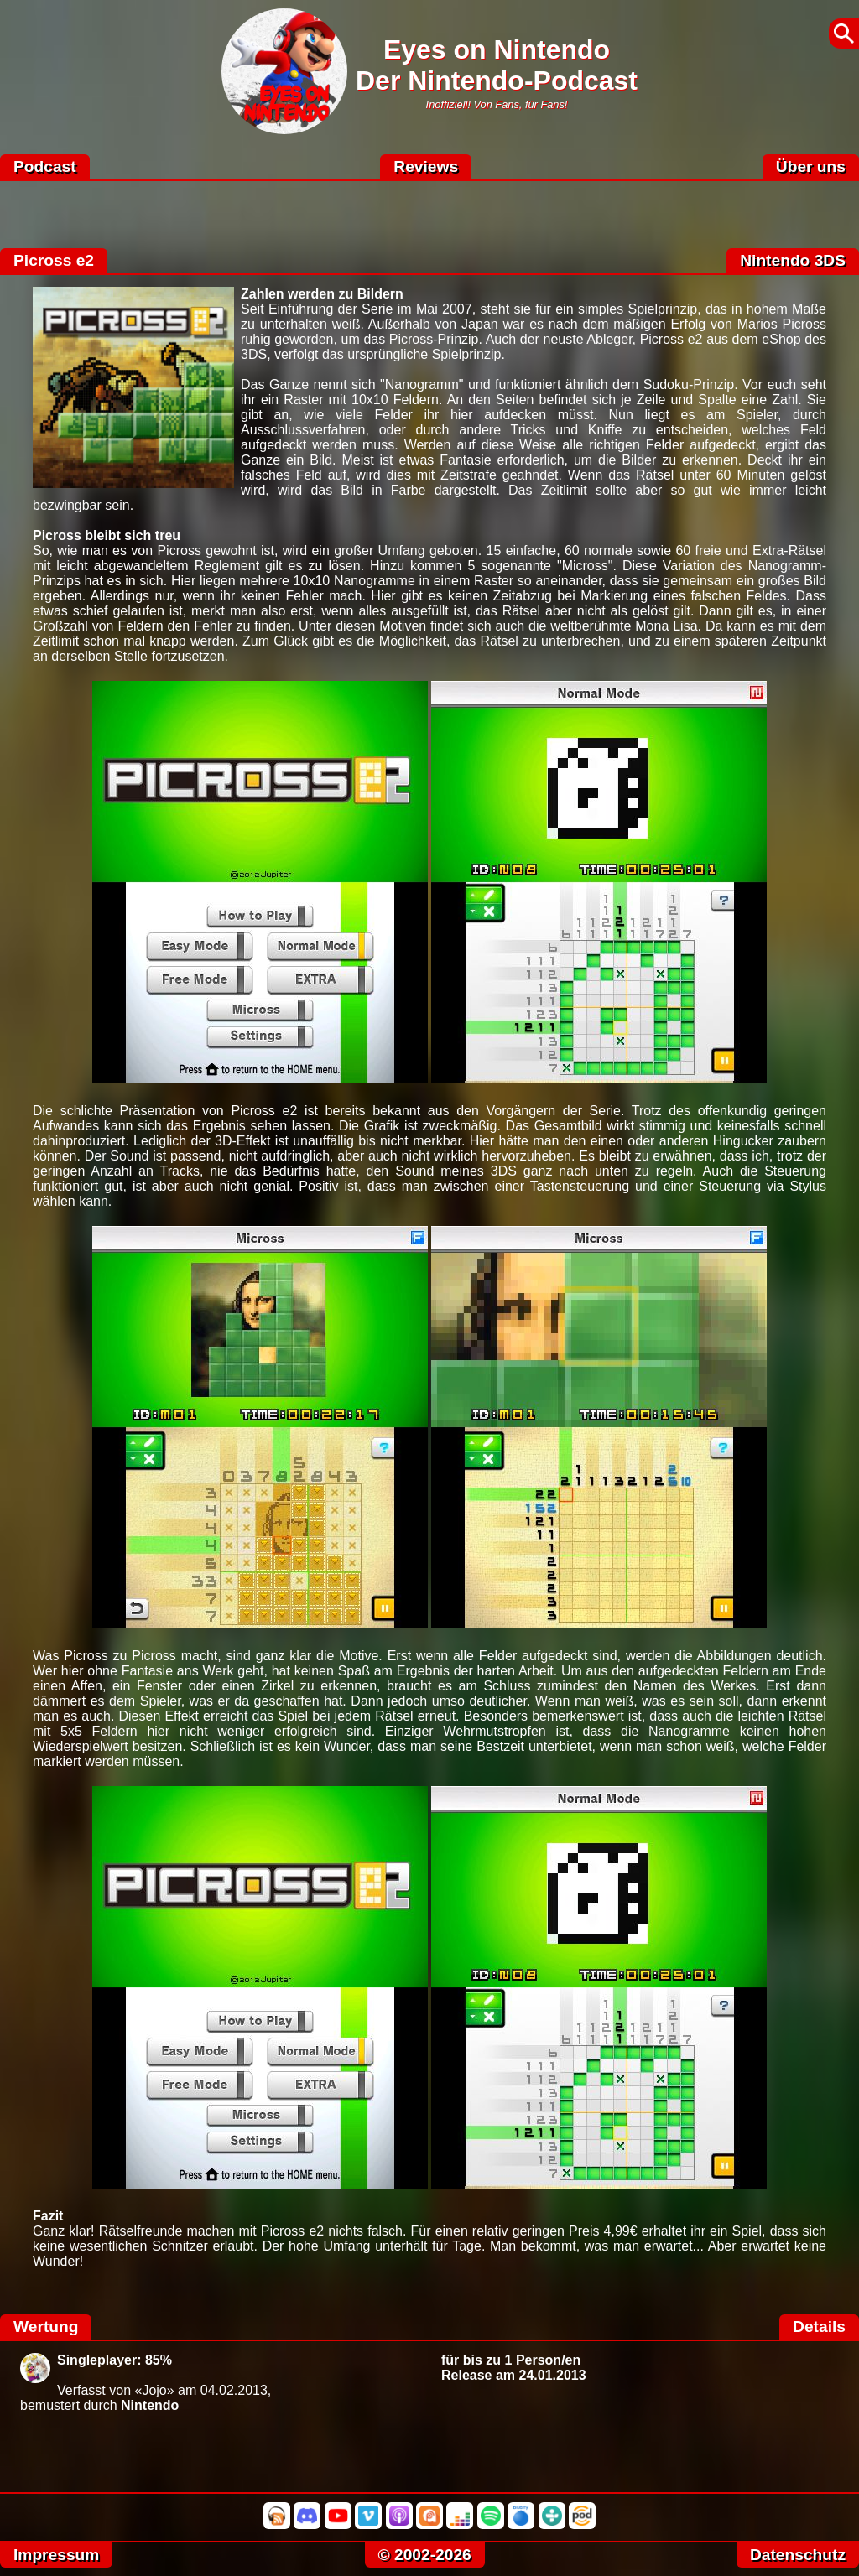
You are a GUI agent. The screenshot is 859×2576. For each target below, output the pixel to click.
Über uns (811, 166)
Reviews (425, 166)
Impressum (56, 2554)
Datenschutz (798, 2554)
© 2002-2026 (424, 2554)
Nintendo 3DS (793, 260)
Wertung (45, 2326)
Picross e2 (53, 260)
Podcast (44, 166)
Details (819, 2326)
